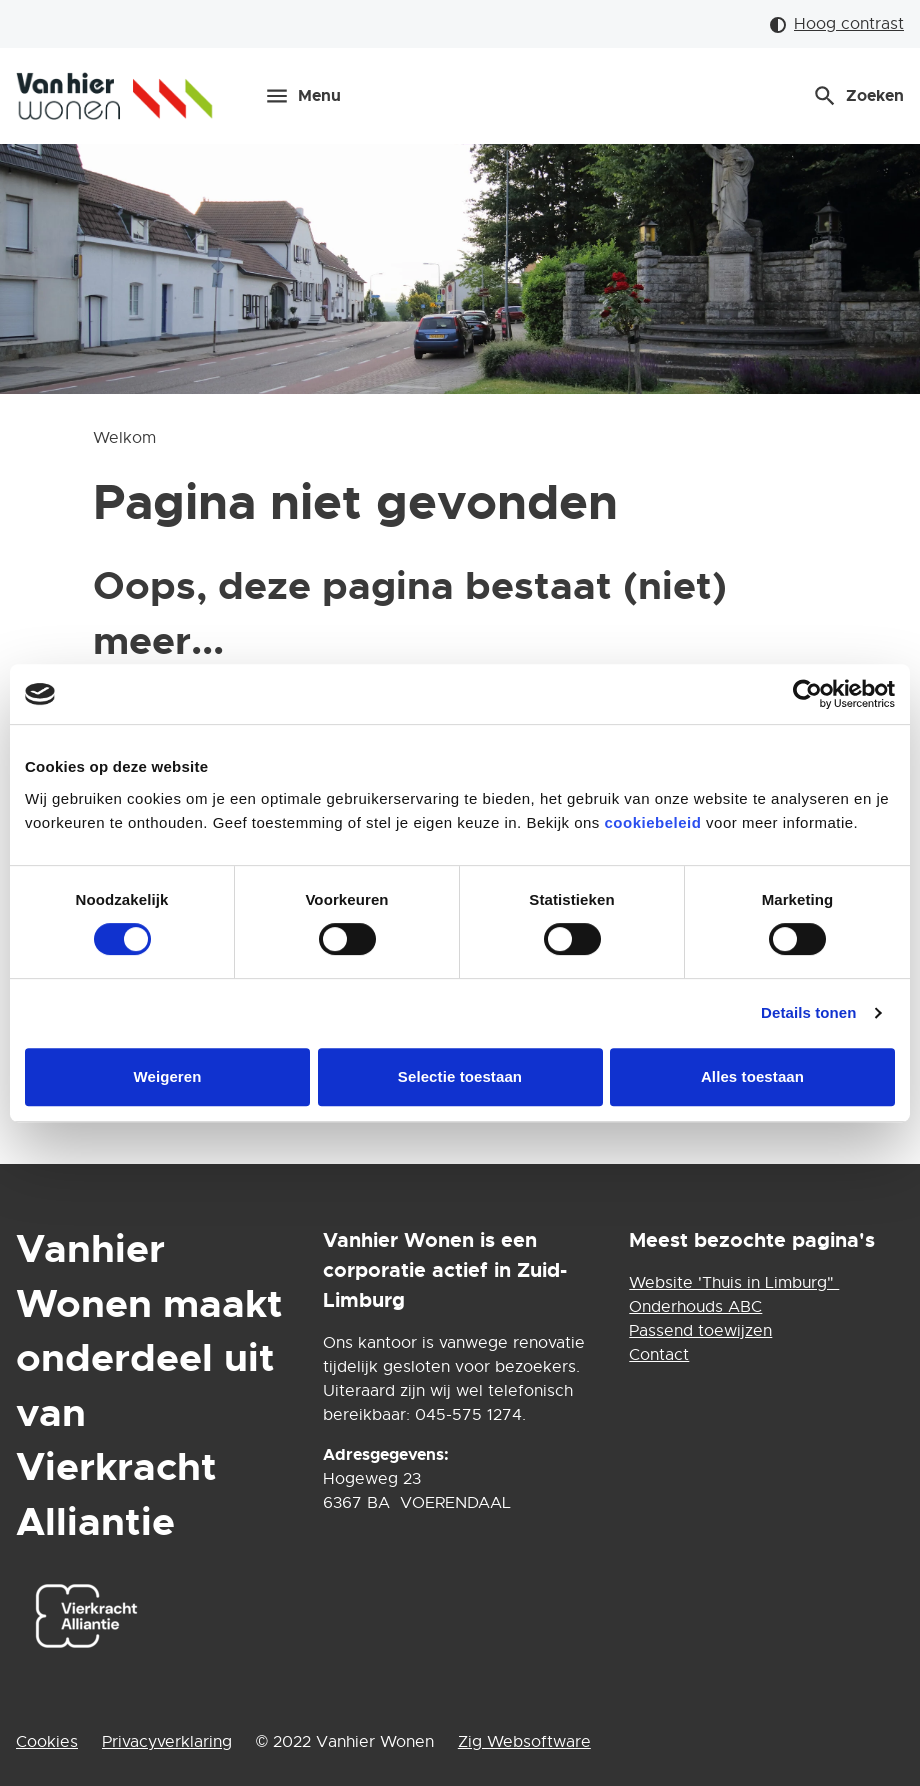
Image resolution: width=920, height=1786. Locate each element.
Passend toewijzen (700, 1331)
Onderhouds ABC (695, 1307)
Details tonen (808, 1012)
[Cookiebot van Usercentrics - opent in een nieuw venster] (807, 694)
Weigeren (167, 1076)
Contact (659, 1355)
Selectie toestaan (460, 1076)
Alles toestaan (752, 1076)
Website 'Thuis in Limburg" (734, 1283)
